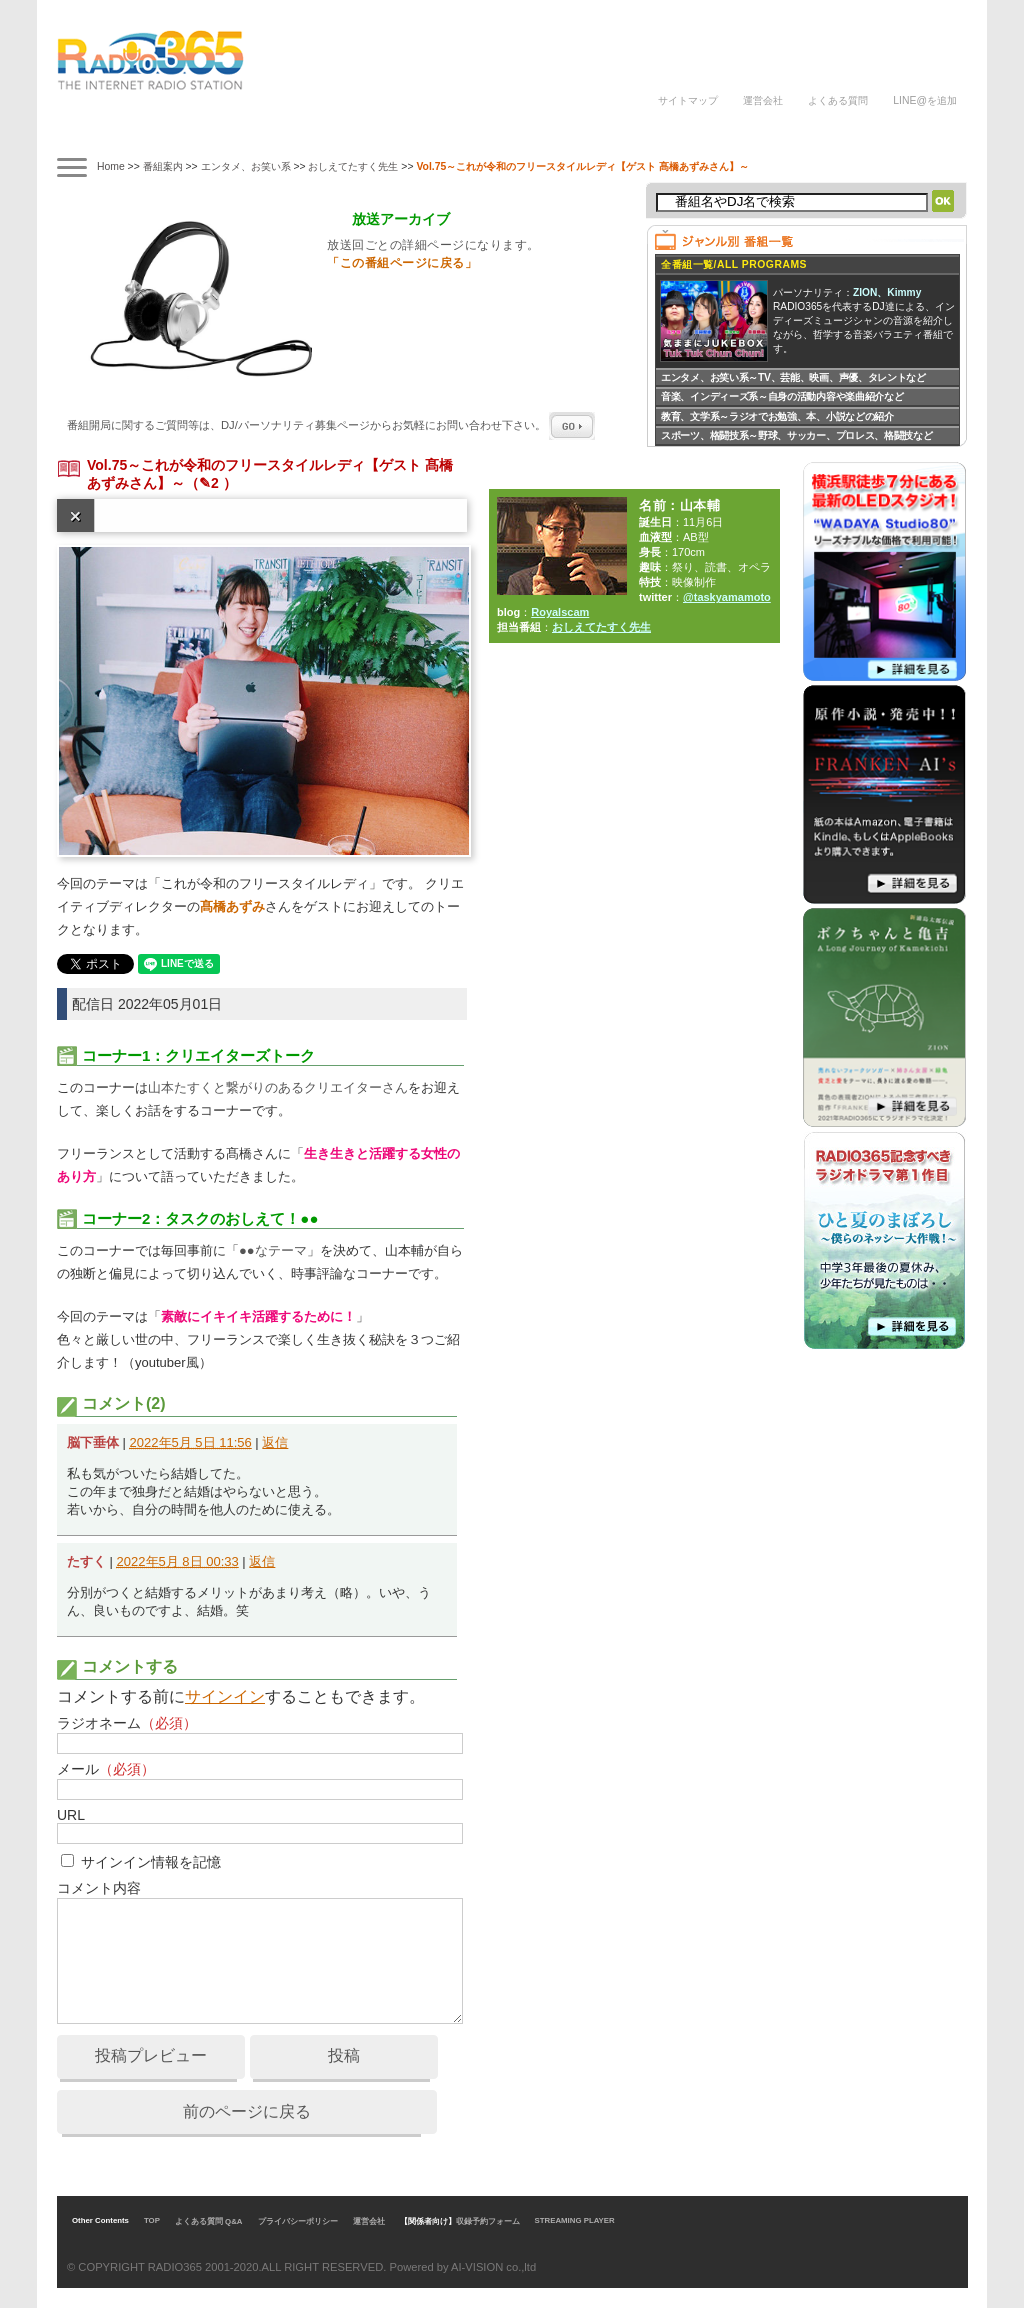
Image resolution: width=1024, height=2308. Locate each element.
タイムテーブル (188, 129)
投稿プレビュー (151, 2055)
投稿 (344, 2055)
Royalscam (560, 612)
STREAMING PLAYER (575, 2220)
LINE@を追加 (925, 100)
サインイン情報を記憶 (151, 1862)
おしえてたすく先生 (353, 166)
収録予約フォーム (488, 2221)
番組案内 (100, 132)
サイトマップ (688, 100)
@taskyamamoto (727, 597)
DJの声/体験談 (685, 132)
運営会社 (763, 100)
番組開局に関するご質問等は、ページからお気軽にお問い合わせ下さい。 (331, 425)
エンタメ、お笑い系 (246, 166)
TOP (152, 2220)
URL (71, 1815)
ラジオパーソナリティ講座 (450, 132)
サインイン (225, 1696)
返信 (275, 1442)
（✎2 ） (211, 483)
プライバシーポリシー (298, 2221)
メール (106, 1769)
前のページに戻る (247, 2111)
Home (111, 166)
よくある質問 (838, 100)
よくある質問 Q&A (209, 2221)
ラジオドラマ (363, 132)
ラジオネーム (127, 1723)
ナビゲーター (276, 132)
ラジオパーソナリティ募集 (562, 132)
